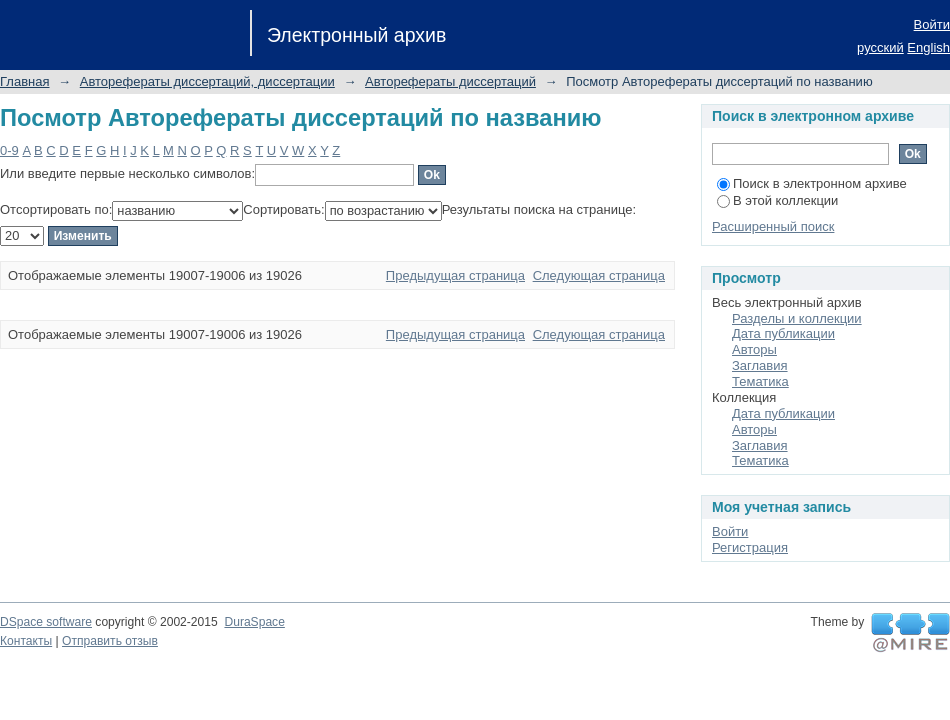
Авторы (754, 349)
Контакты (26, 641)
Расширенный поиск (773, 226)
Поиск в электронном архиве (812, 183)
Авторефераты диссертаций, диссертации (207, 81)
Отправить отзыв (110, 641)
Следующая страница (599, 275)
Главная (24, 81)
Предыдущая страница (455, 275)
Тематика (760, 381)
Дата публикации (783, 333)
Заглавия (760, 365)
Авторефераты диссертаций (450, 81)
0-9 (9, 150)
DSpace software (46, 622)
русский (880, 47)
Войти (932, 24)
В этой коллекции (777, 200)
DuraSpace (254, 622)
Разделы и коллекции (797, 318)
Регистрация (750, 547)
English (928, 47)
